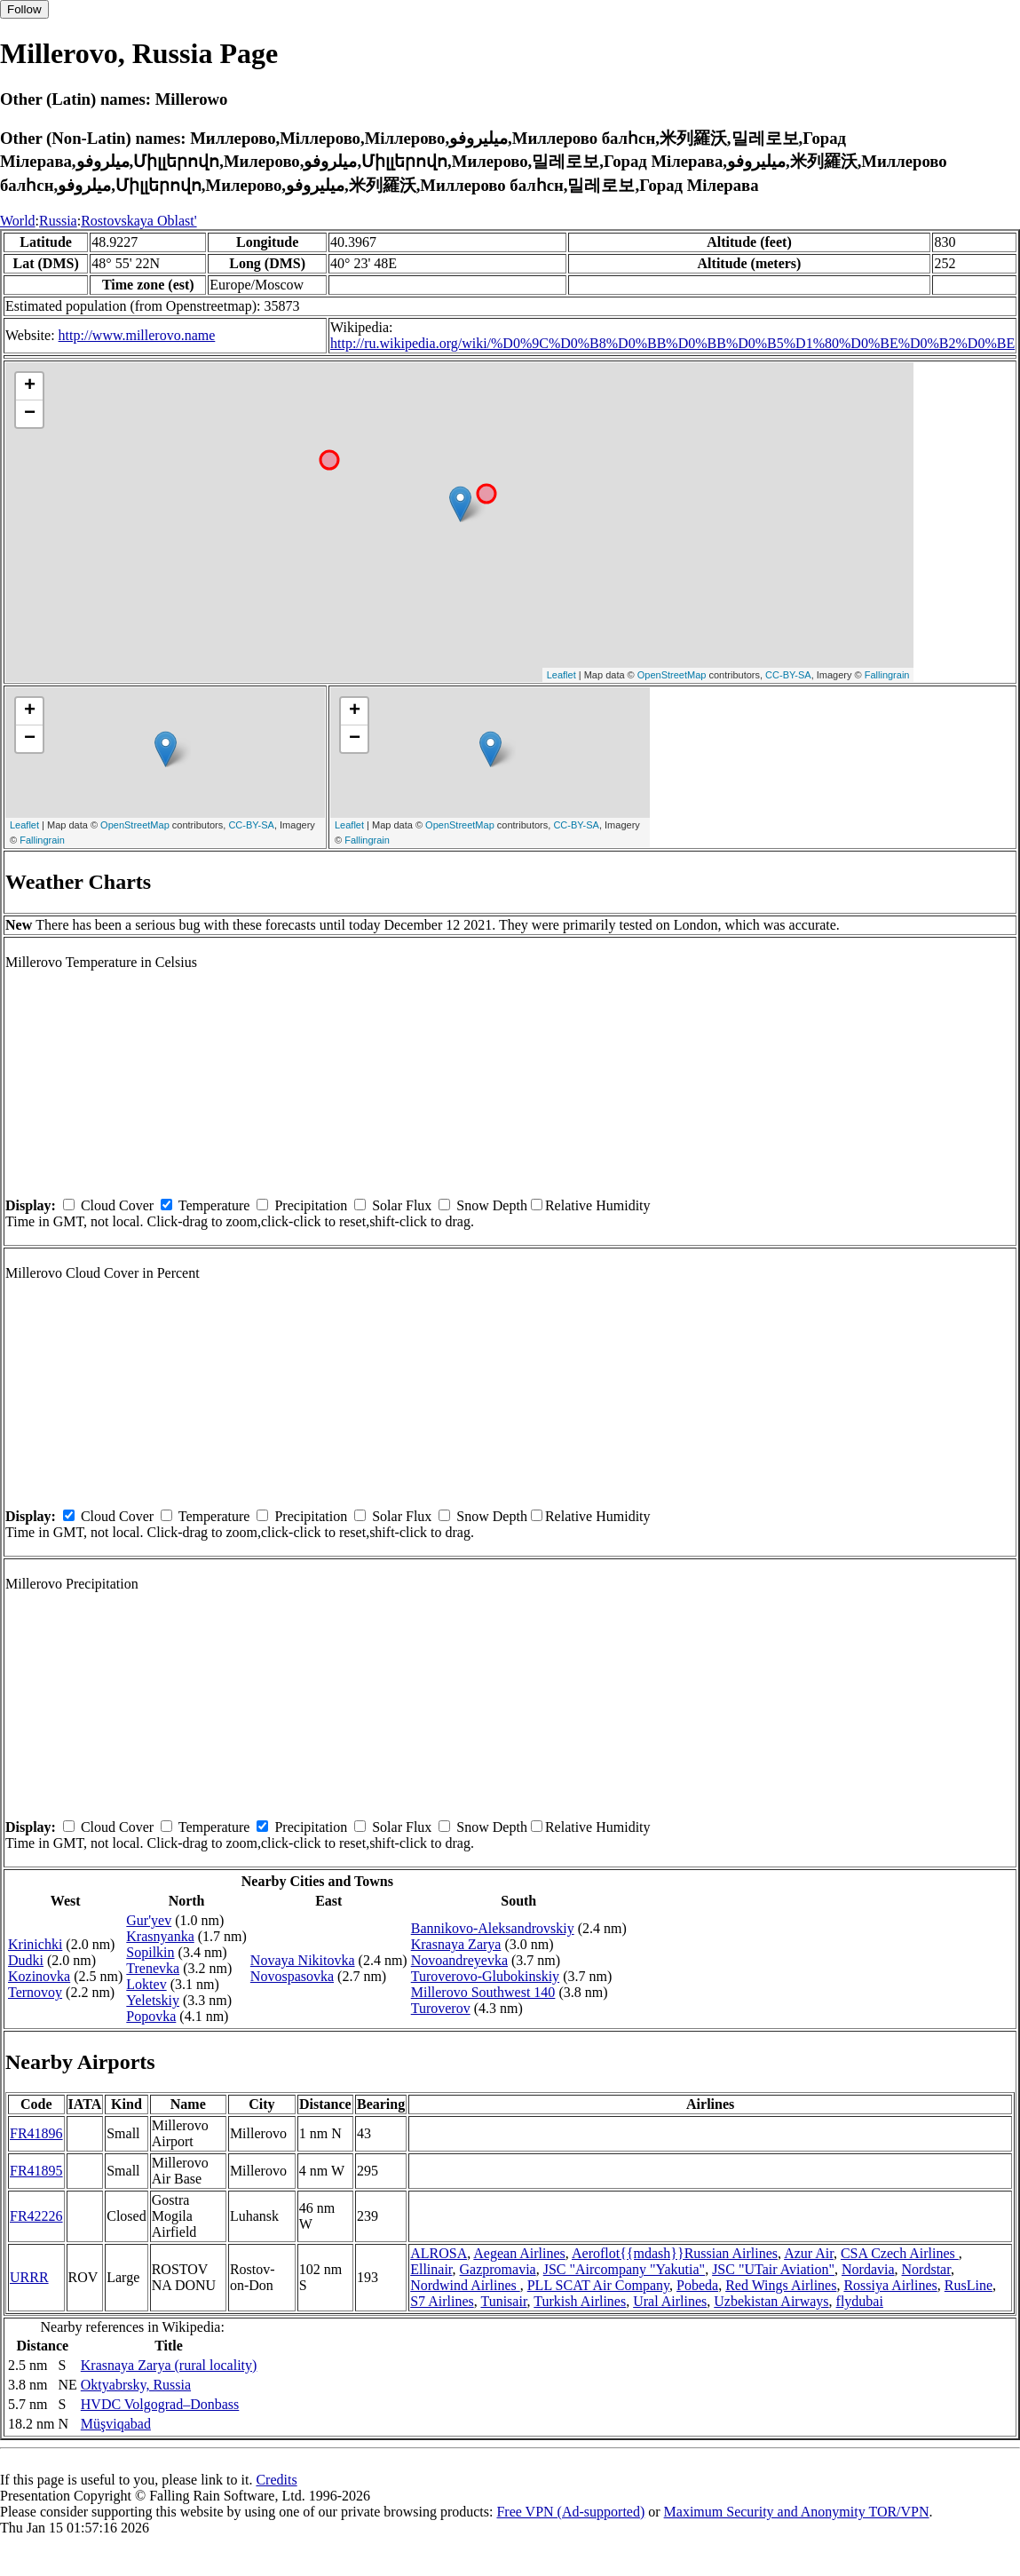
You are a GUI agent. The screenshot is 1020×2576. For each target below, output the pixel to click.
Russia (58, 220)
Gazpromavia (498, 2269)
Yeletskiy (152, 2000)
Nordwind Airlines (465, 2285)
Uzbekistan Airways (771, 2301)
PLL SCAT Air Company (598, 2285)
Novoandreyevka (459, 1960)
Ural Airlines (670, 2301)
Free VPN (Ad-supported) (570, 2511)
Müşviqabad (116, 2423)
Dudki (25, 1960)
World (18, 220)
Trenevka (152, 1968)
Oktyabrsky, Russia (136, 2384)
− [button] (30, 413)
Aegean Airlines (519, 2253)
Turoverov (440, 2008)
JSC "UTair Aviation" (773, 2269)
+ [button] (30, 386)
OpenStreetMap (672, 675)
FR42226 (36, 2215)
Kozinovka (39, 1976)
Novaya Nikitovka (302, 1960)
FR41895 (36, 2170)
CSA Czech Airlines (900, 2253)
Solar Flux (401, 1205)
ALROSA (438, 2253)
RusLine (968, 2285)
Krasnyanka (160, 1936)
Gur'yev (148, 1920)
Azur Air (809, 2253)
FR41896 (36, 2133)
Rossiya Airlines (890, 2285)
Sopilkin (150, 1952)
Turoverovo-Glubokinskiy (485, 1976)
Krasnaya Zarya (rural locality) (169, 2365)
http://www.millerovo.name (137, 335)
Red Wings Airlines (780, 2285)
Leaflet (561, 675)
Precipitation (310, 1205)
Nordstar (926, 2269)
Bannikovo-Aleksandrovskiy (492, 1928)
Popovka (151, 2016)
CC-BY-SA (788, 675)
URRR (29, 2277)
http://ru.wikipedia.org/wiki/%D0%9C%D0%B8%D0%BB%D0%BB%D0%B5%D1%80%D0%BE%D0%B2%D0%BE (672, 343)
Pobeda (697, 2285)
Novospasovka (292, 1976)
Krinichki (35, 1944)
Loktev (146, 1984)
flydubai (859, 2301)
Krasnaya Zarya (456, 1944)
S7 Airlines (442, 2301)
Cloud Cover (117, 1205)
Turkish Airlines (580, 2301)
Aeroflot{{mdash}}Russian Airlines (675, 2253)
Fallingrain (887, 675)
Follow (24, 9)
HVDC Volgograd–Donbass (160, 2404)
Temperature (214, 1205)
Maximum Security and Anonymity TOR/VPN (796, 2511)
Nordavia (868, 2269)
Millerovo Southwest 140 (483, 1992)
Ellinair (431, 2269)
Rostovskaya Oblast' (138, 220)
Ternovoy (35, 1992)
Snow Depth (491, 1205)
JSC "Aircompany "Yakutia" (624, 2269)
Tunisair (503, 2301)
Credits (276, 2479)
